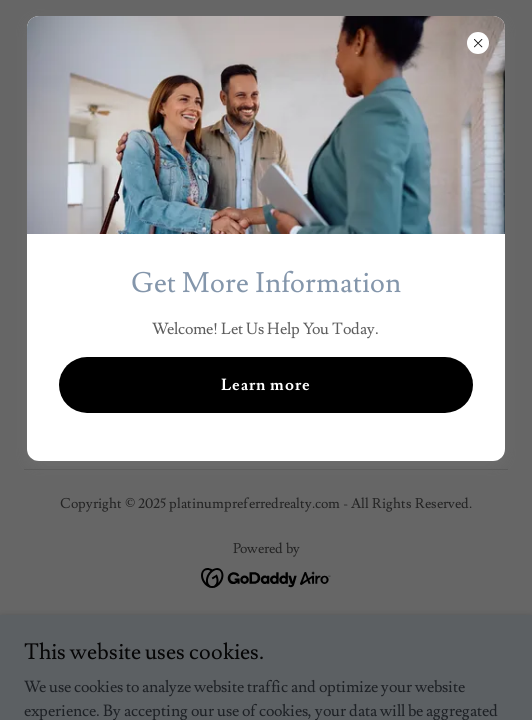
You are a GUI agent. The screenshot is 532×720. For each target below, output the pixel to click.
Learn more (266, 385)
